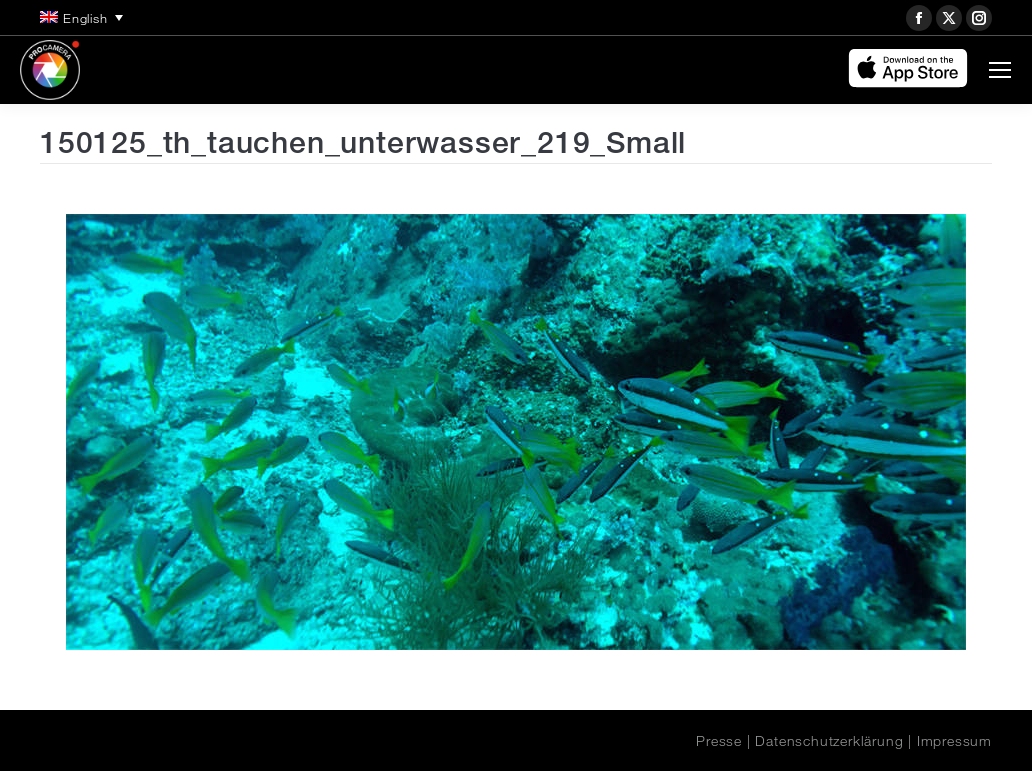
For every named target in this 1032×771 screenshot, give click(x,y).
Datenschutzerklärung (829, 741)
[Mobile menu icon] (1000, 70)
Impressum (954, 741)
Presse (719, 741)
